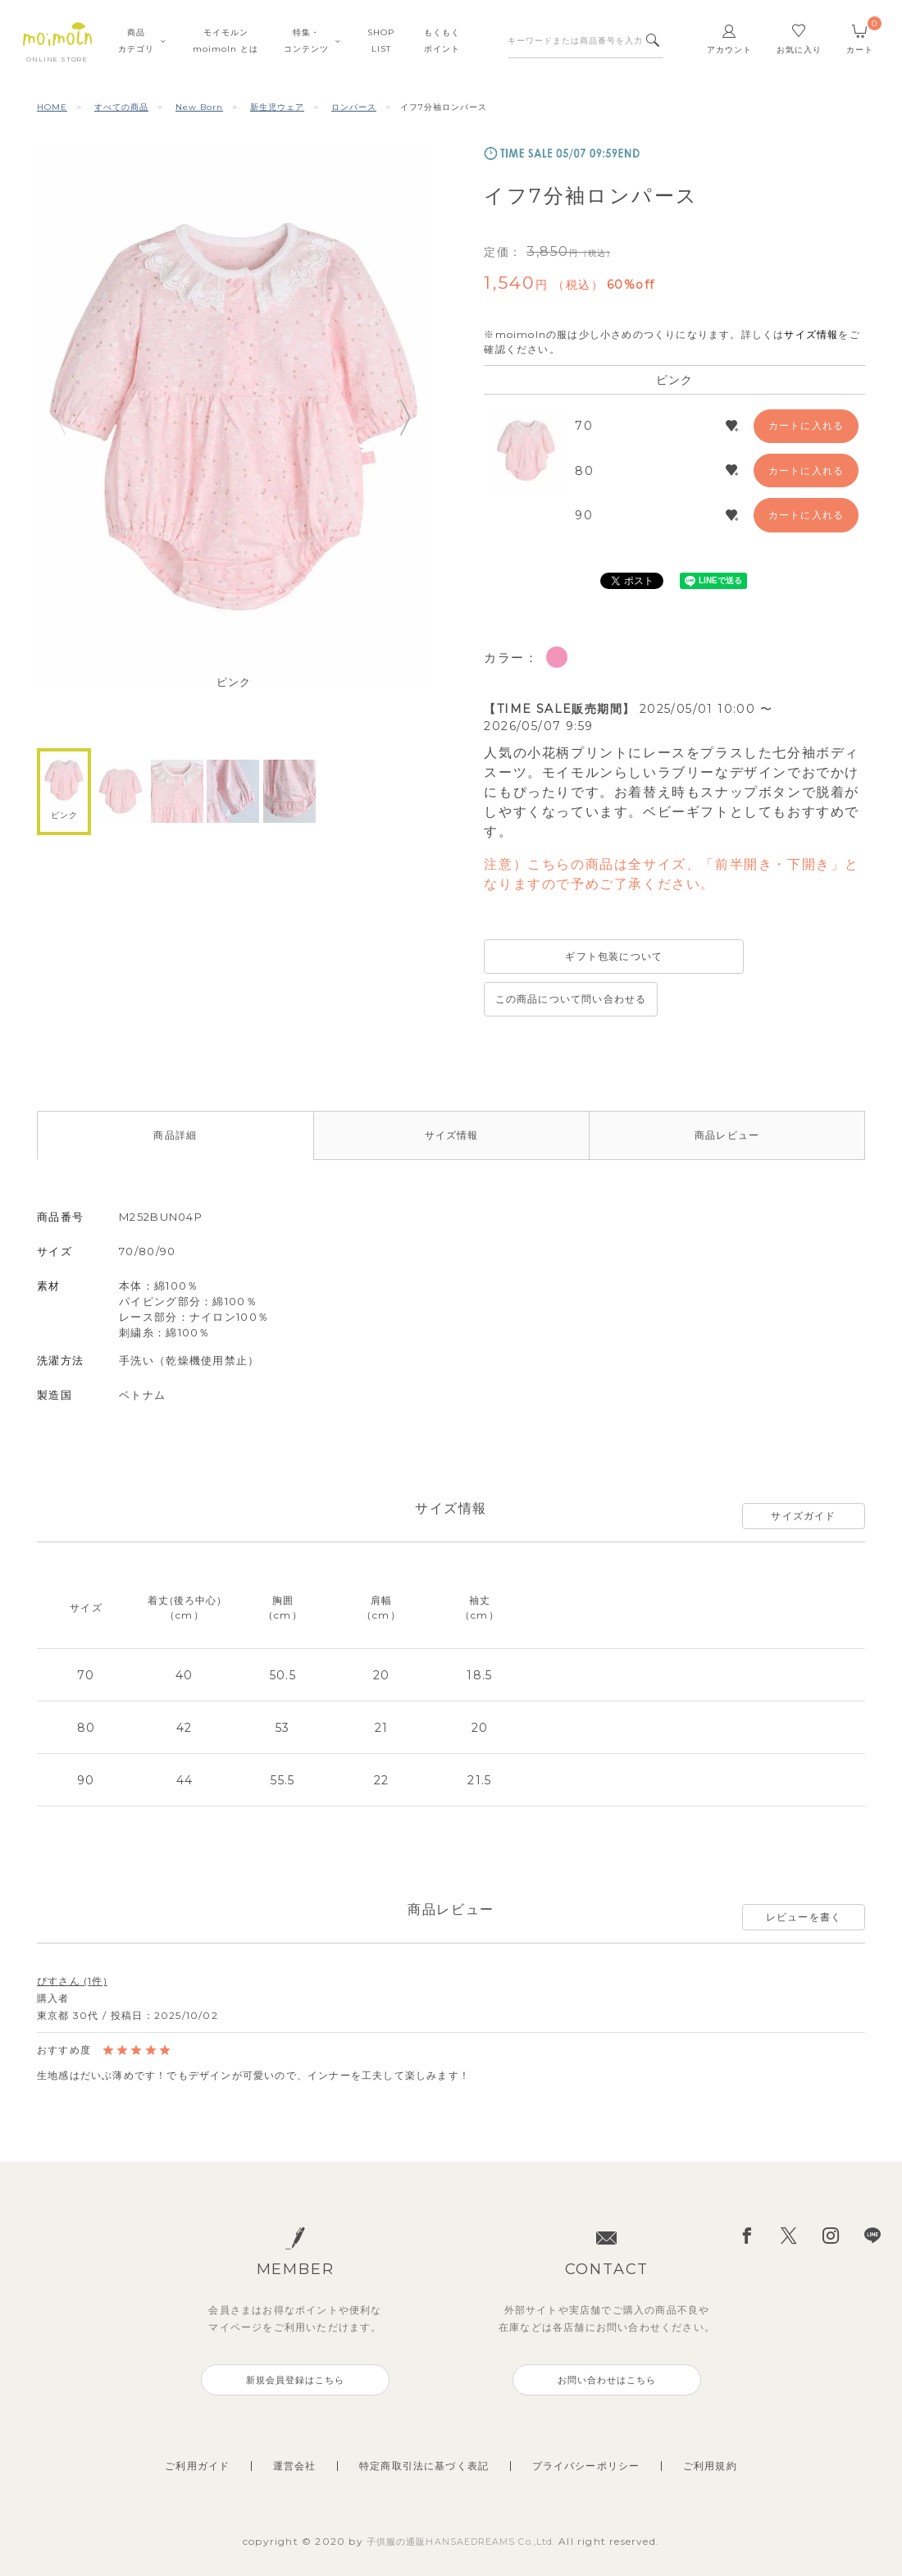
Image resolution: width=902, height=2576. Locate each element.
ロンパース (353, 107)
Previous (61, 417)
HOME (52, 107)
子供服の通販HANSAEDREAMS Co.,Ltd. (463, 2505)
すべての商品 (121, 107)
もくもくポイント (442, 40)
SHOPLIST (380, 40)
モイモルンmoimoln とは (225, 40)
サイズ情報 (811, 334)
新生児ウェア (277, 107)
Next (406, 417)
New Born (199, 107)
